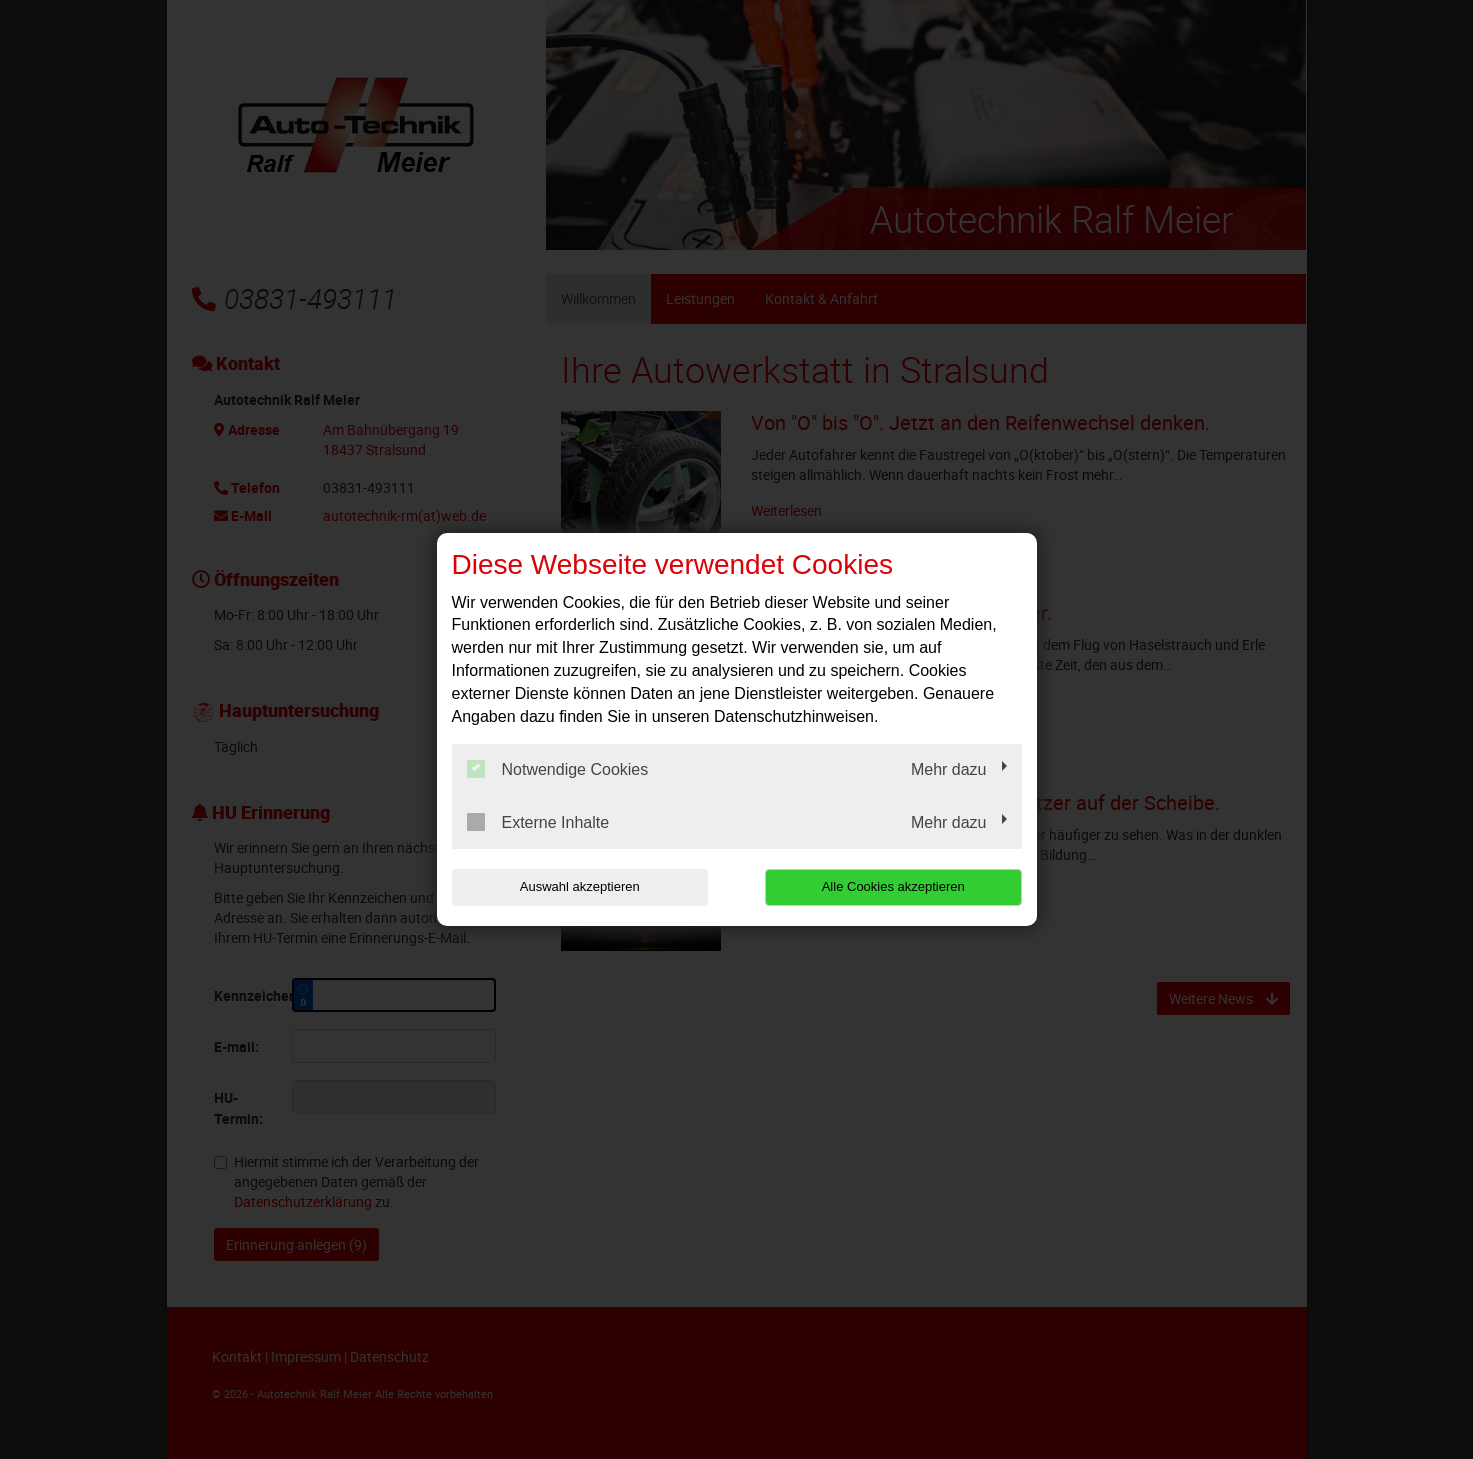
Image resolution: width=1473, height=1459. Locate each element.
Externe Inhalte (538, 822)
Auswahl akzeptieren (580, 886)
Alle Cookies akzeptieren (893, 886)
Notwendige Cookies (558, 769)
